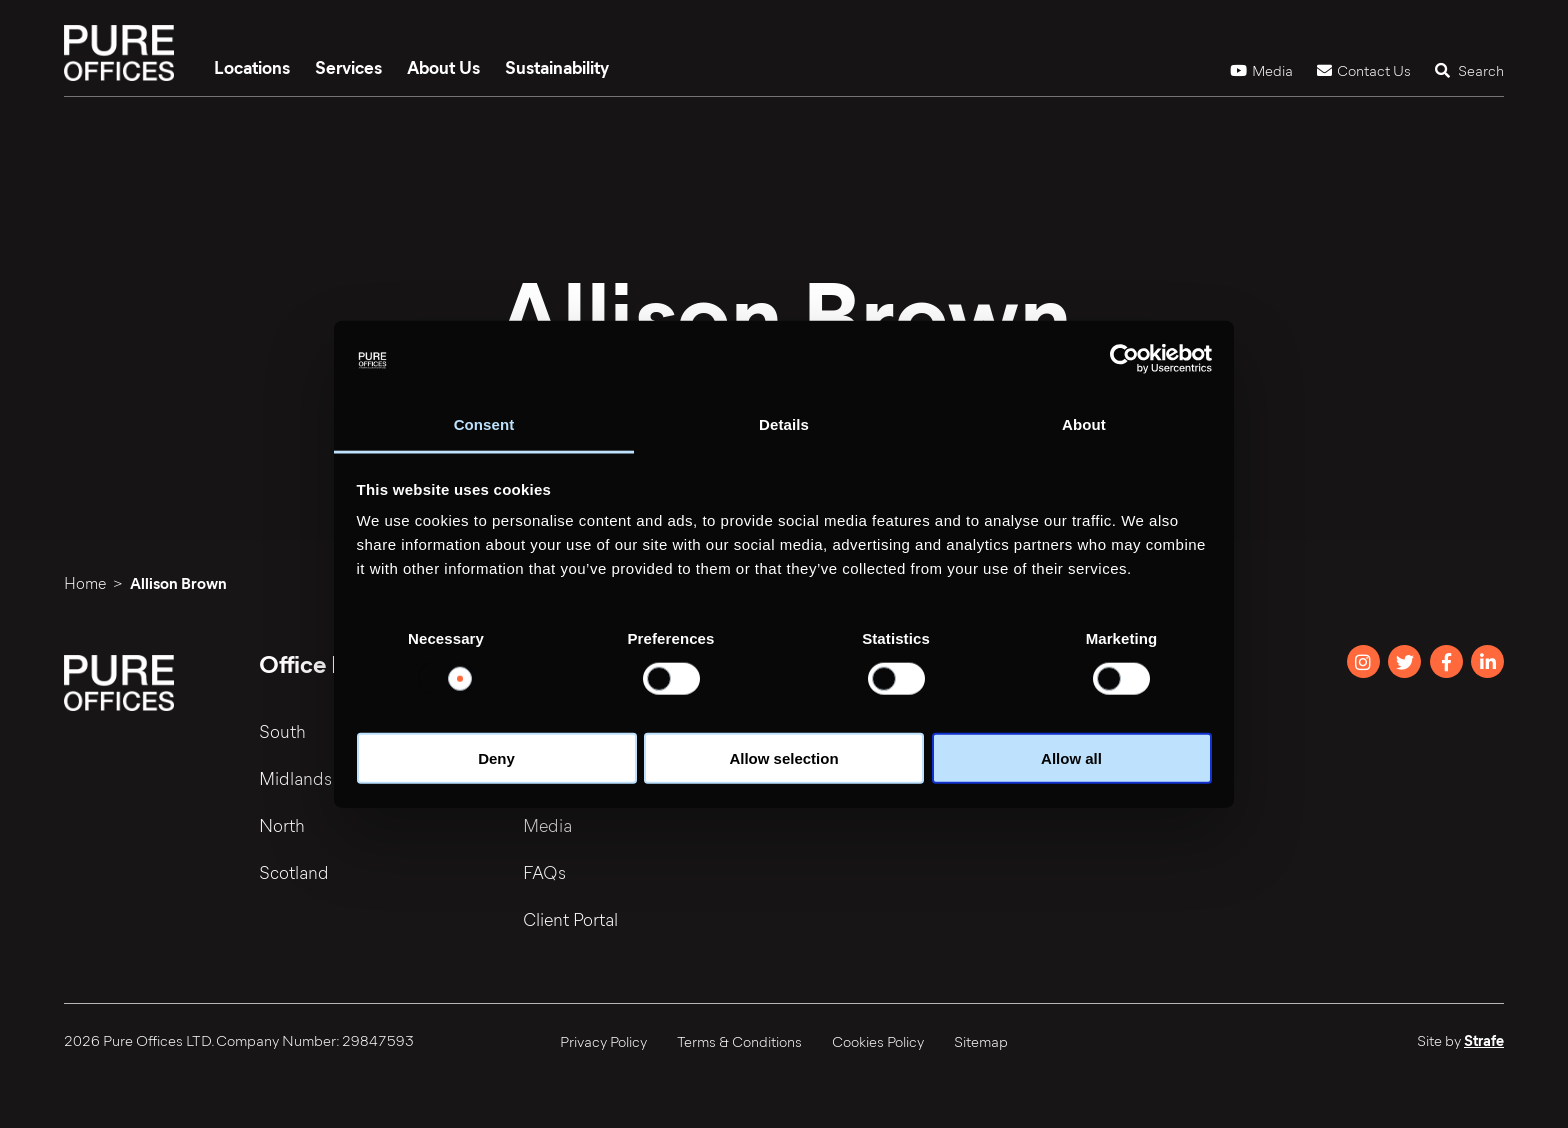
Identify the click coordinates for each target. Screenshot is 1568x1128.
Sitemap (981, 1041)
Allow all (1071, 758)
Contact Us (1364, 70)
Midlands (295, 778)
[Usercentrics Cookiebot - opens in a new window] (1124, 359)
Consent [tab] (484, 424)
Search (1469, 70)
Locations (252, 67)
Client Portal (570, 919)
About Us (443, 67)
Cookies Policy (878, 1041)
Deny (496, 758)
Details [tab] (784, 424)
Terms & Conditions (739, 1041)
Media (1261, 70)
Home (85, 582)
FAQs (544, 872)
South (282, 731)
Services (348, 67)
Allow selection (783, 758)
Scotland (294, 872)
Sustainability (557, 67)
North (282, 825)
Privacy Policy (603, 1041)
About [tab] (1084, 424)
